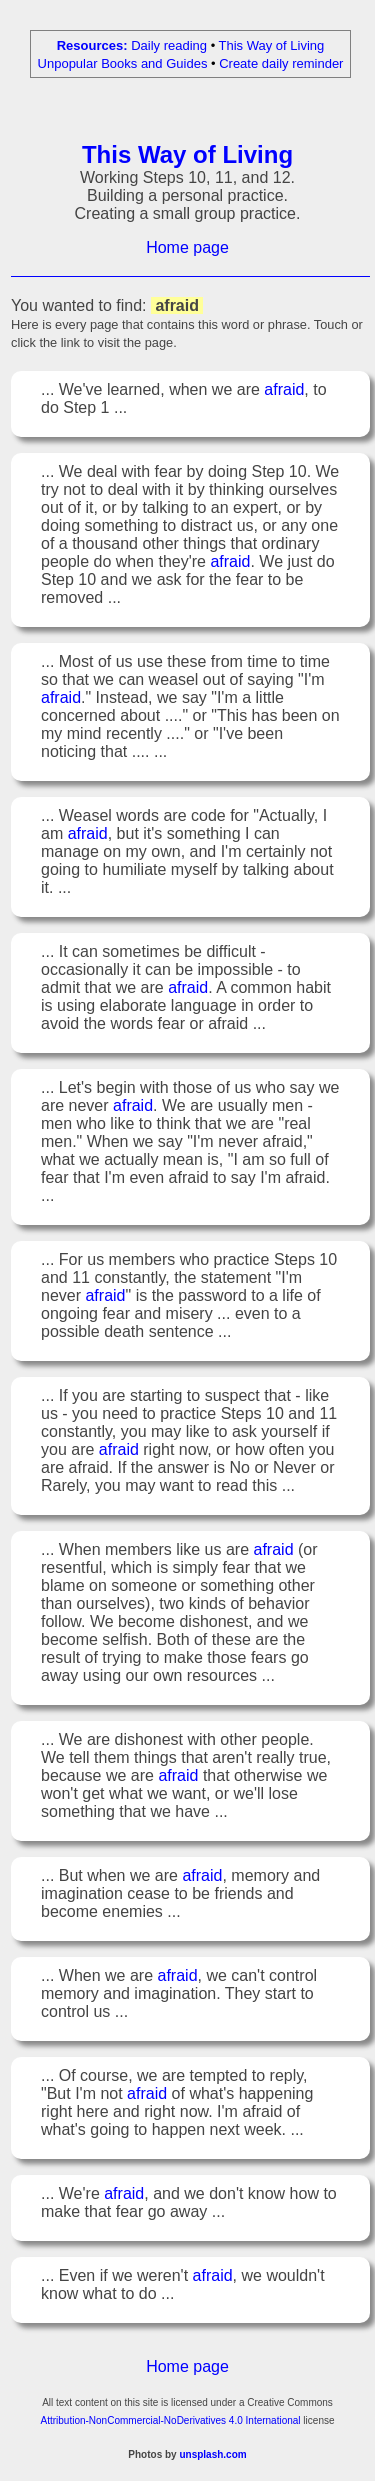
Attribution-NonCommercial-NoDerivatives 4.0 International (170, 2423)
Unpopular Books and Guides (123, 63)
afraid (284, 392)
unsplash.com (212, 2457)
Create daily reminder (281, 63)
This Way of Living (272, 45)
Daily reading (169, 45)
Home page (187, 250)
